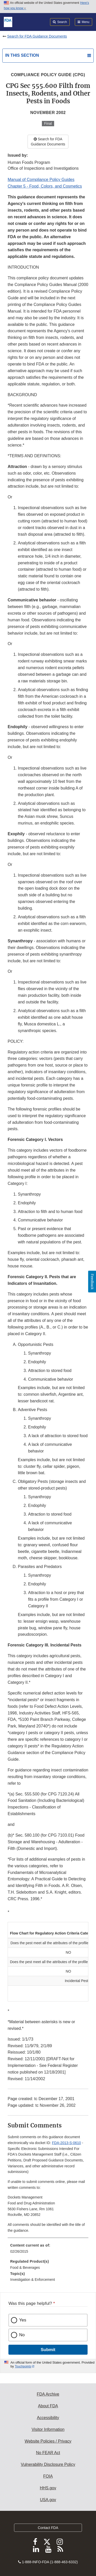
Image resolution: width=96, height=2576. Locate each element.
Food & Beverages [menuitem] (25, 2267)
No (22, 2334)
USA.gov (48, 2500)
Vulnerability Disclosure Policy (48, 2464)
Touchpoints (23, 2366)
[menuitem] (48, 2250)
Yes (22, 2320)
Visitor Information (48, 2429)
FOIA (48, 2476)
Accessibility (48, 2417)
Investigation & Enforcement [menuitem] (32, 2279)
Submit (48, 2349)
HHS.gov (48, 2488)
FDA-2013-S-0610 (66, 2143)
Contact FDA (48, 2528)
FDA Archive (48, 2394)
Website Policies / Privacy (48, 2441)
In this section (22, 55)
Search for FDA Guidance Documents (37, 36)
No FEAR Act (48, 2453)
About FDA (48, 2406)
